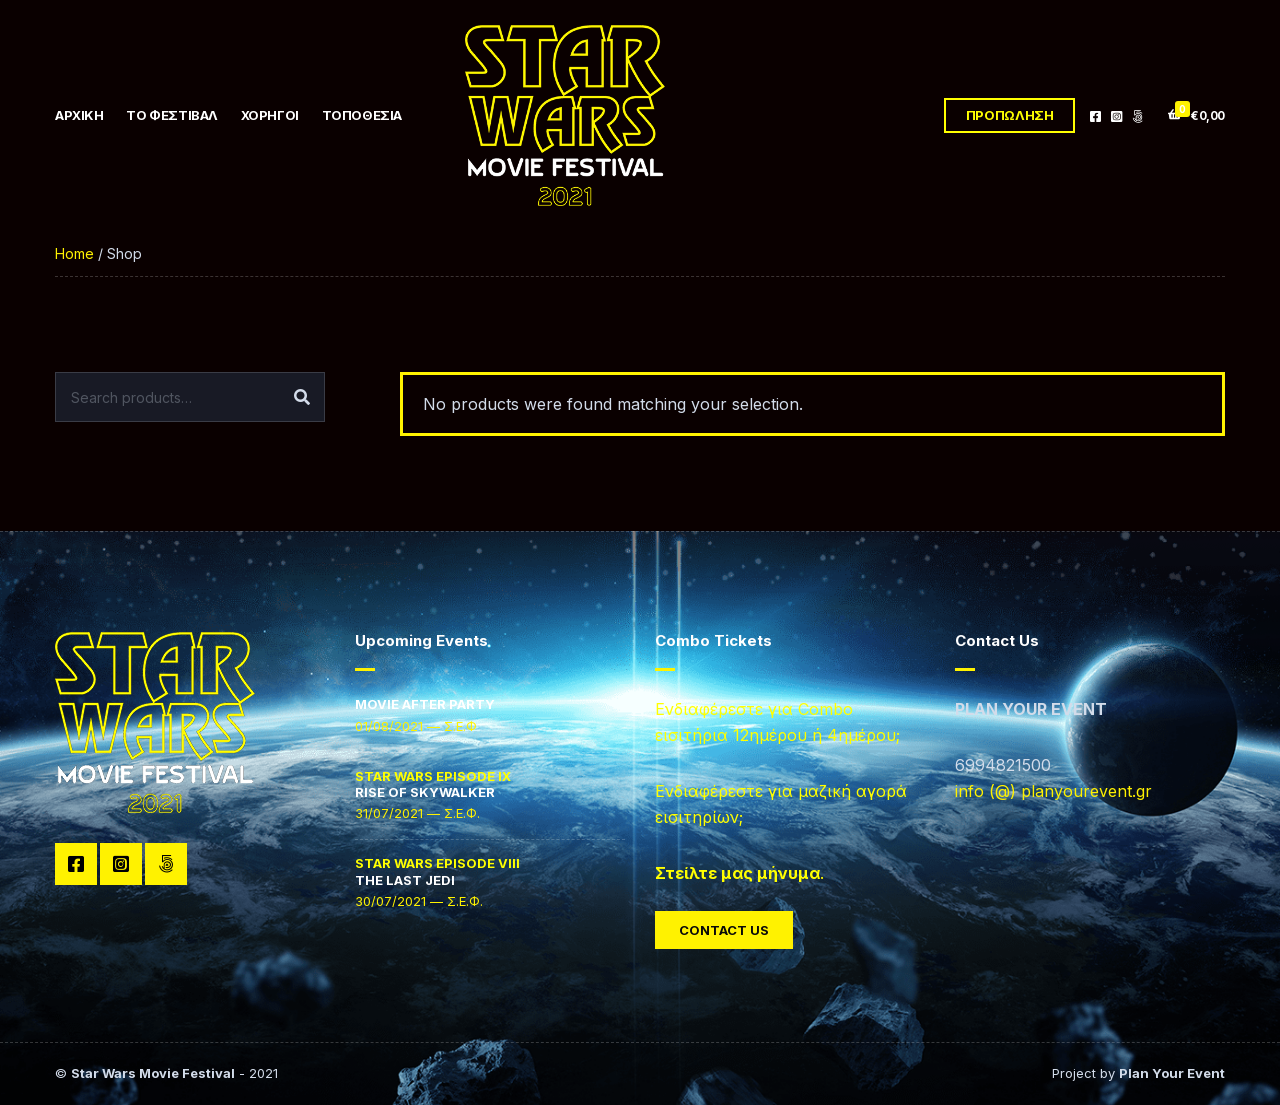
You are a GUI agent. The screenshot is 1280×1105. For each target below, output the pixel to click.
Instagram (1116, 115)
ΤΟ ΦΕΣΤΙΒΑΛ (172, 115)
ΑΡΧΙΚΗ (79, 115)
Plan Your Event (1172, 1073)
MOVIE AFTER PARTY (425, 704)
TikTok (1137, 115)
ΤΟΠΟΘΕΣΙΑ (362, 115)
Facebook (1095, 115)
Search (302, 397)
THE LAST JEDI (437, 871)
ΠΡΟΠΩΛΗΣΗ (1010, 115)
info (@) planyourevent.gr (1053, 791)
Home (74, 253)
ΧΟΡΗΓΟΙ (270, 115)
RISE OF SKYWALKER (433, 784)
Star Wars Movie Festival (153, 1073)
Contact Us (724, 930)
